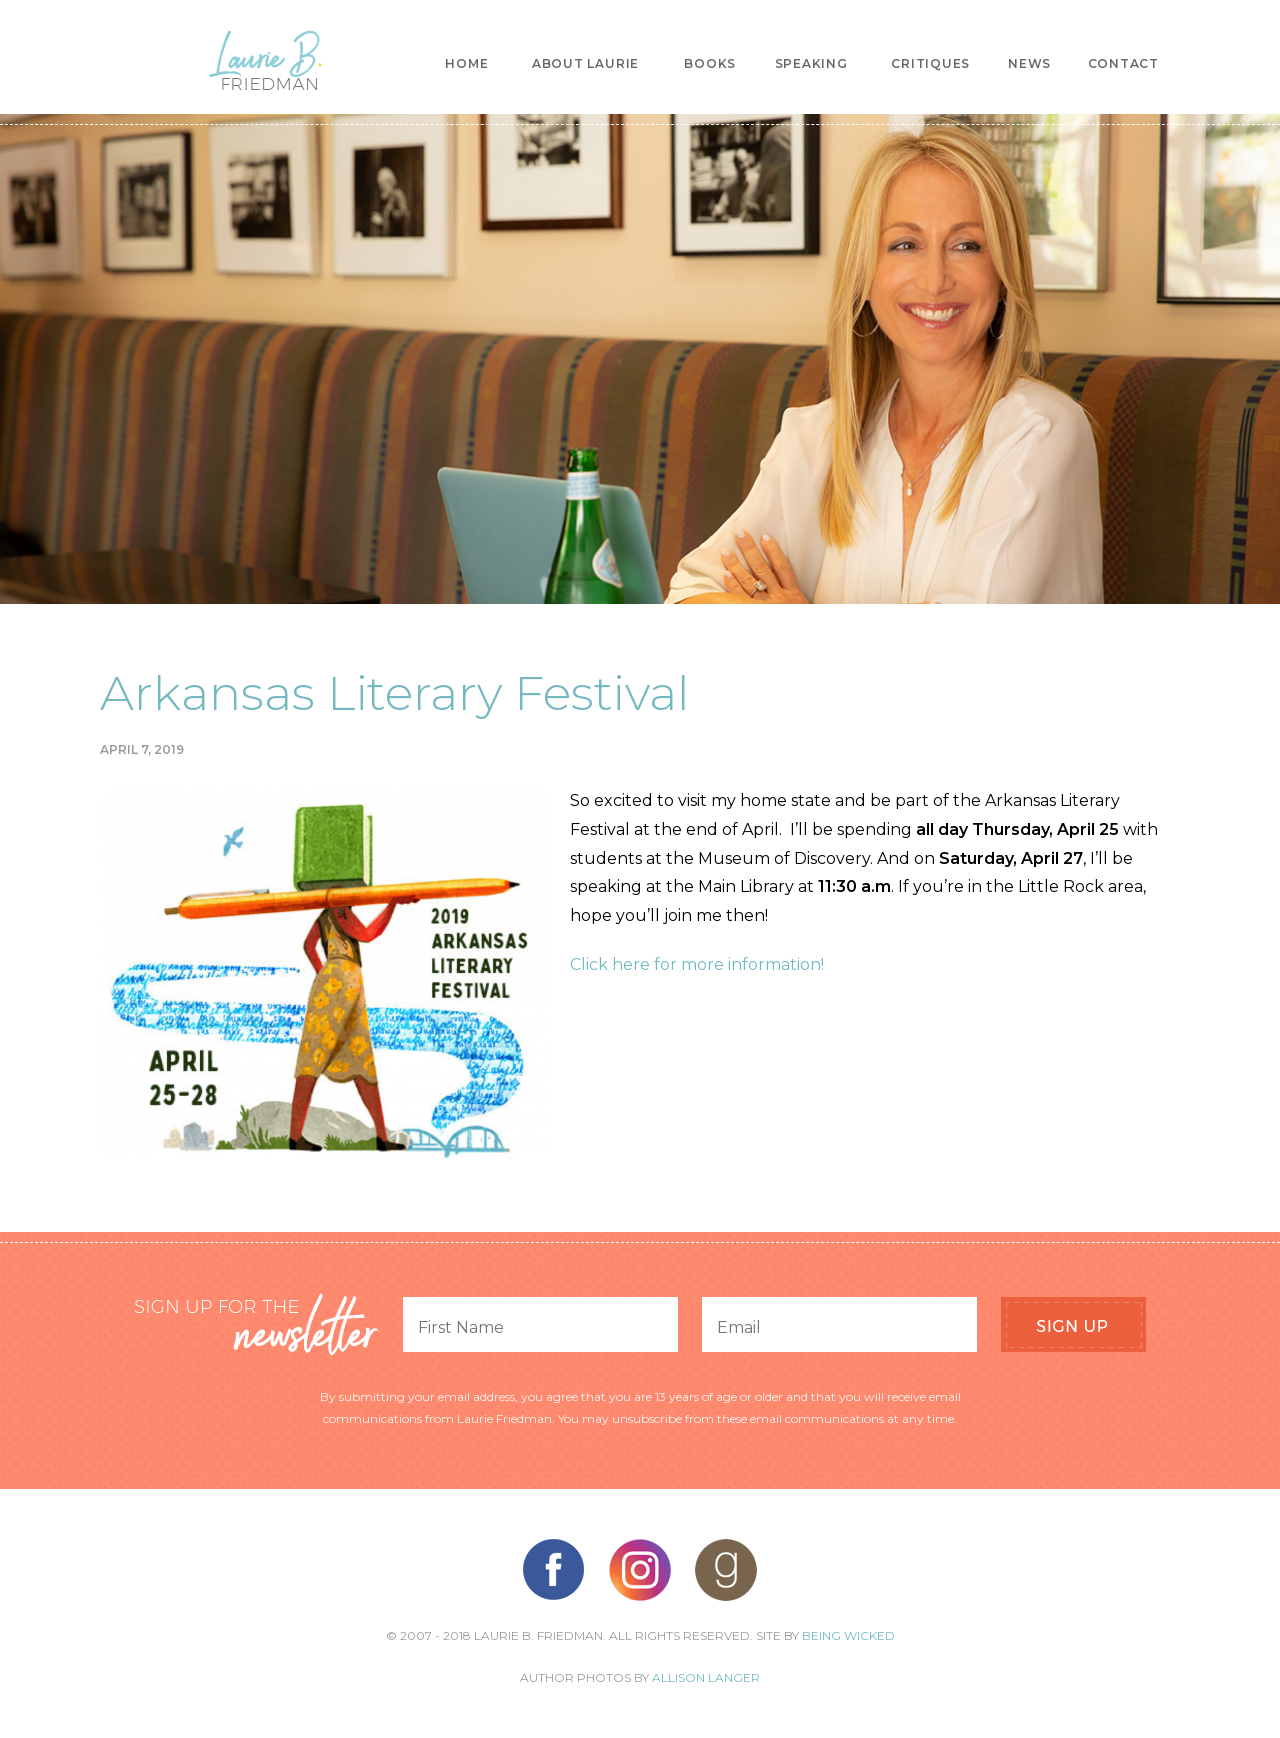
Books (710, 63)
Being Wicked (848, 1635)
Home (466, 63)
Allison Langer (706, 1677)
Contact (1123, 63)
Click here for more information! (697, 964)
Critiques (930, 63)
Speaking (811, 63)
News (1029, 63)
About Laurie (585, 63)
